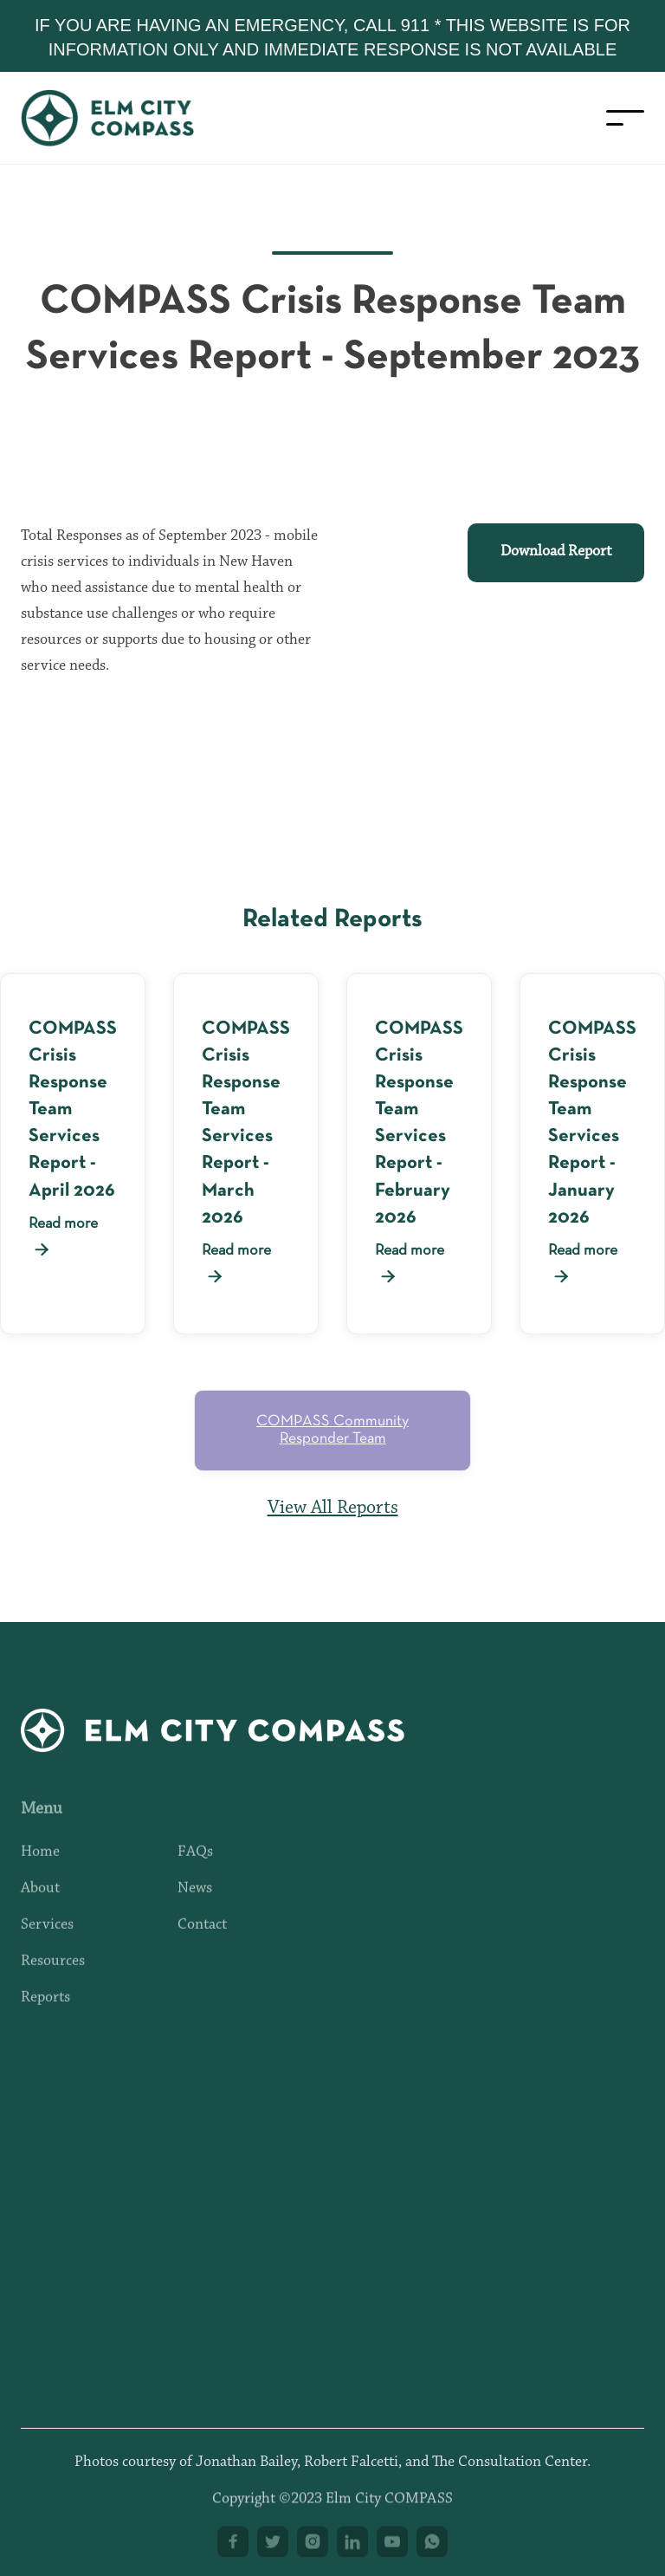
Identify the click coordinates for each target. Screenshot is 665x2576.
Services (47, 1939)
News (195, 1903)
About (40, 1903)
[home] (125, 117)
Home (40, 1866)
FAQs (195, 1866)
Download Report (555, 552)
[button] (625, 118)
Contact (202, 1939)
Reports (45, 2012)
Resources (53, 1975)
